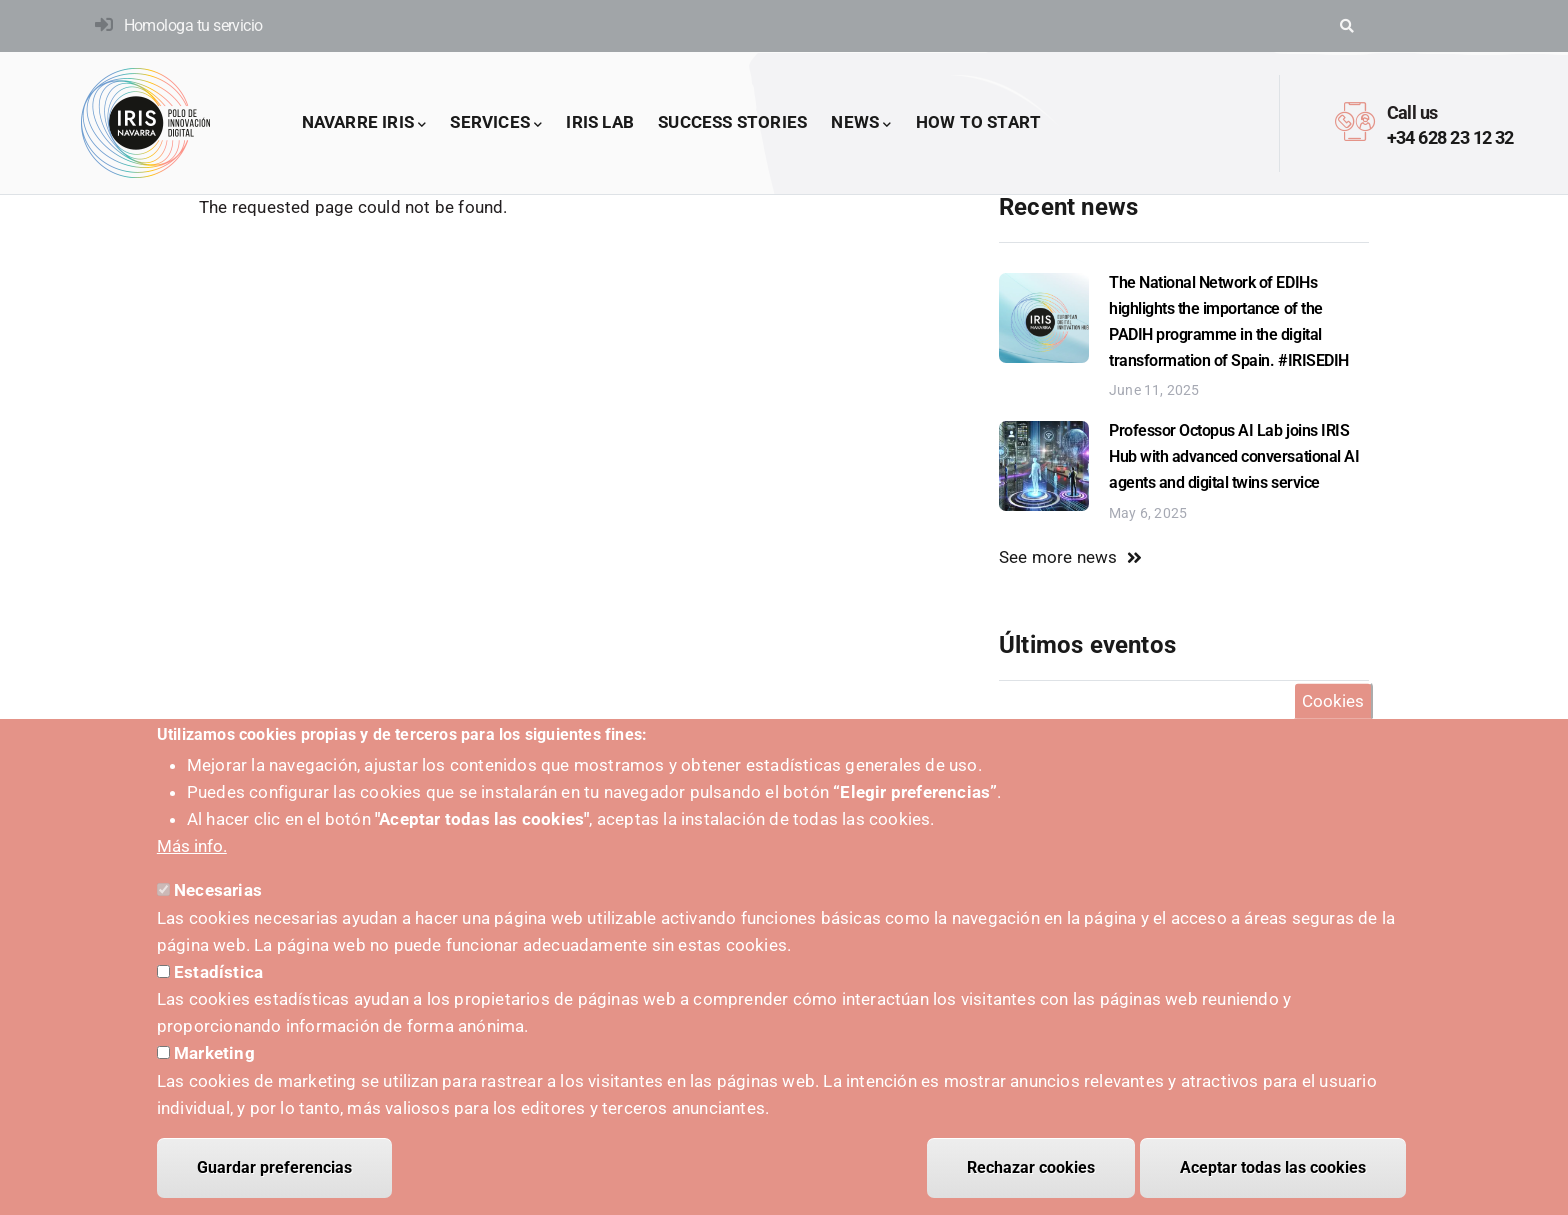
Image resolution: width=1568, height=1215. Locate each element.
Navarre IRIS (364, 123)
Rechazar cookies (1031, 1167)
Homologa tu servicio (193, 25)
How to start (978, 122)
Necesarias (218, 891)
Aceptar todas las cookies (1273, 1167)
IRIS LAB (600, 122)
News (861, 123)
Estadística (218, 972)
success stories (732, 122)
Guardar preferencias (274, 1167)
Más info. (192, 847)
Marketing (214, 1054)
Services (496, 123)
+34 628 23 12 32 (1450, 137)
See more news (1058, 557)
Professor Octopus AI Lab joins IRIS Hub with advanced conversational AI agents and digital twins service (1234, 456)
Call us (1412, 112)
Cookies (1333, 701)
